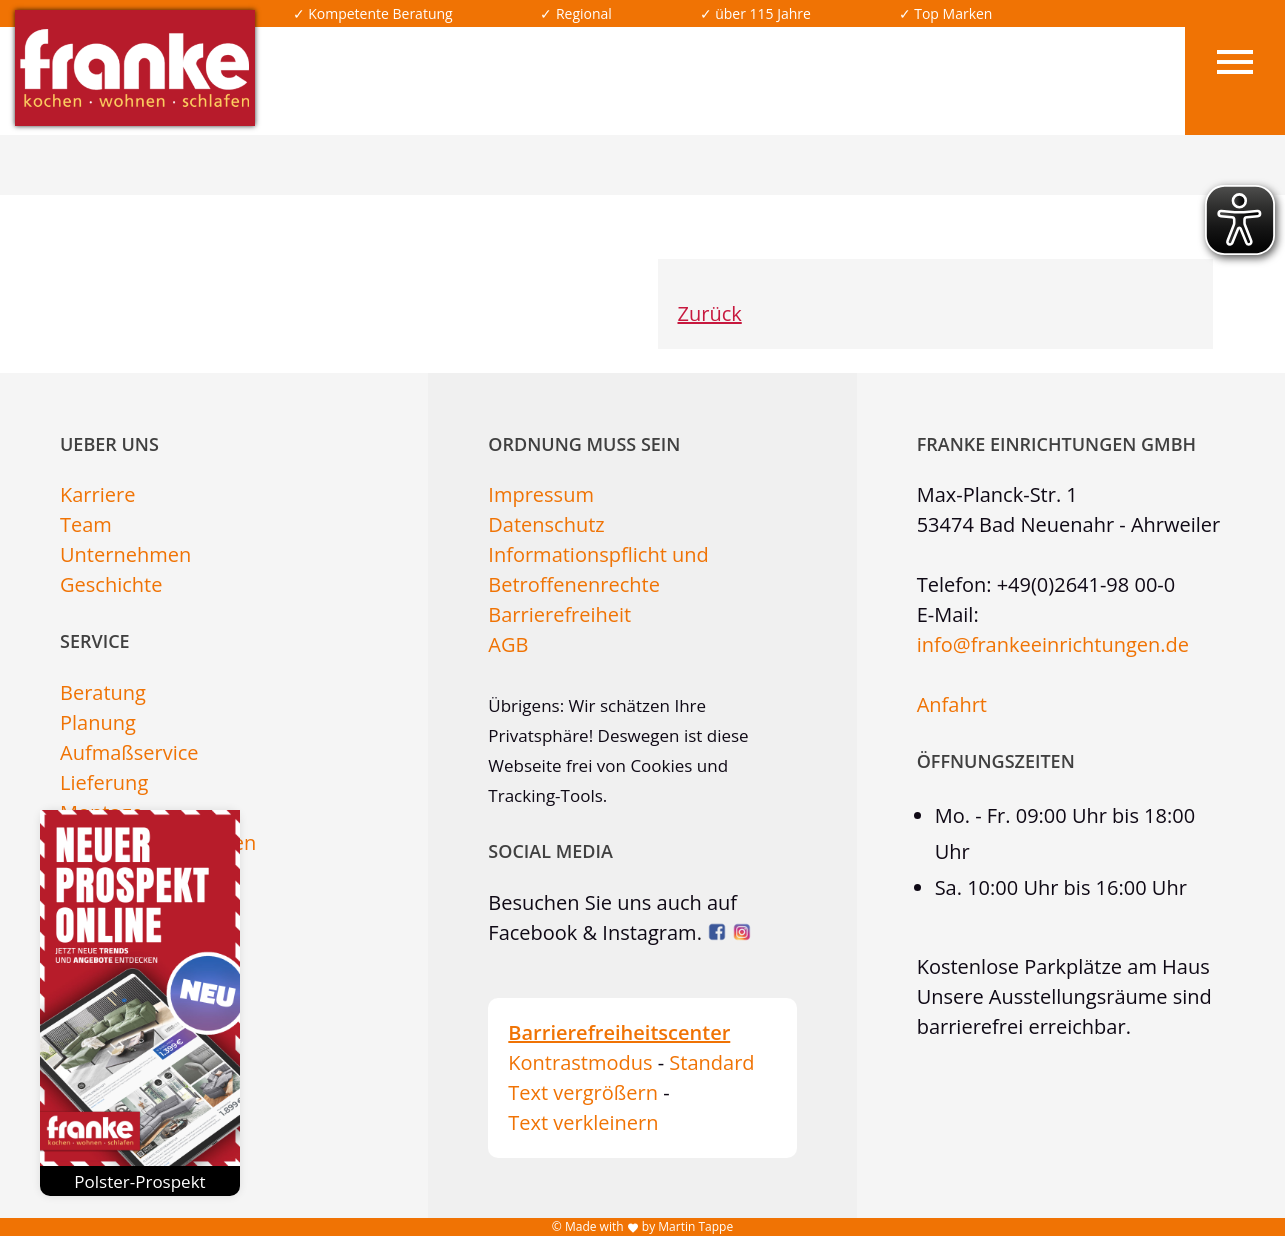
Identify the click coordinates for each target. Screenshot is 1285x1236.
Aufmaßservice (129, 752)
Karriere (97, 494)
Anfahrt (952, 704)
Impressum (541, 494)
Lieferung (104, 782)
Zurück (710, 313)
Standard (711, 1062)
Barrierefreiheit (559, 614)
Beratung (103, 692)
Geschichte (111, 584)
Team (86, 524)
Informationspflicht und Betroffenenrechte (598, 569)
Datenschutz (546, 524)
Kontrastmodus (580, 1062)
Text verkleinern (583, 1122)
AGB (508, 644)
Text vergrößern (583, 1092)
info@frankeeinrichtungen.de (1053, 644)
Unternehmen (125, 554)
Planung (98, 722)
